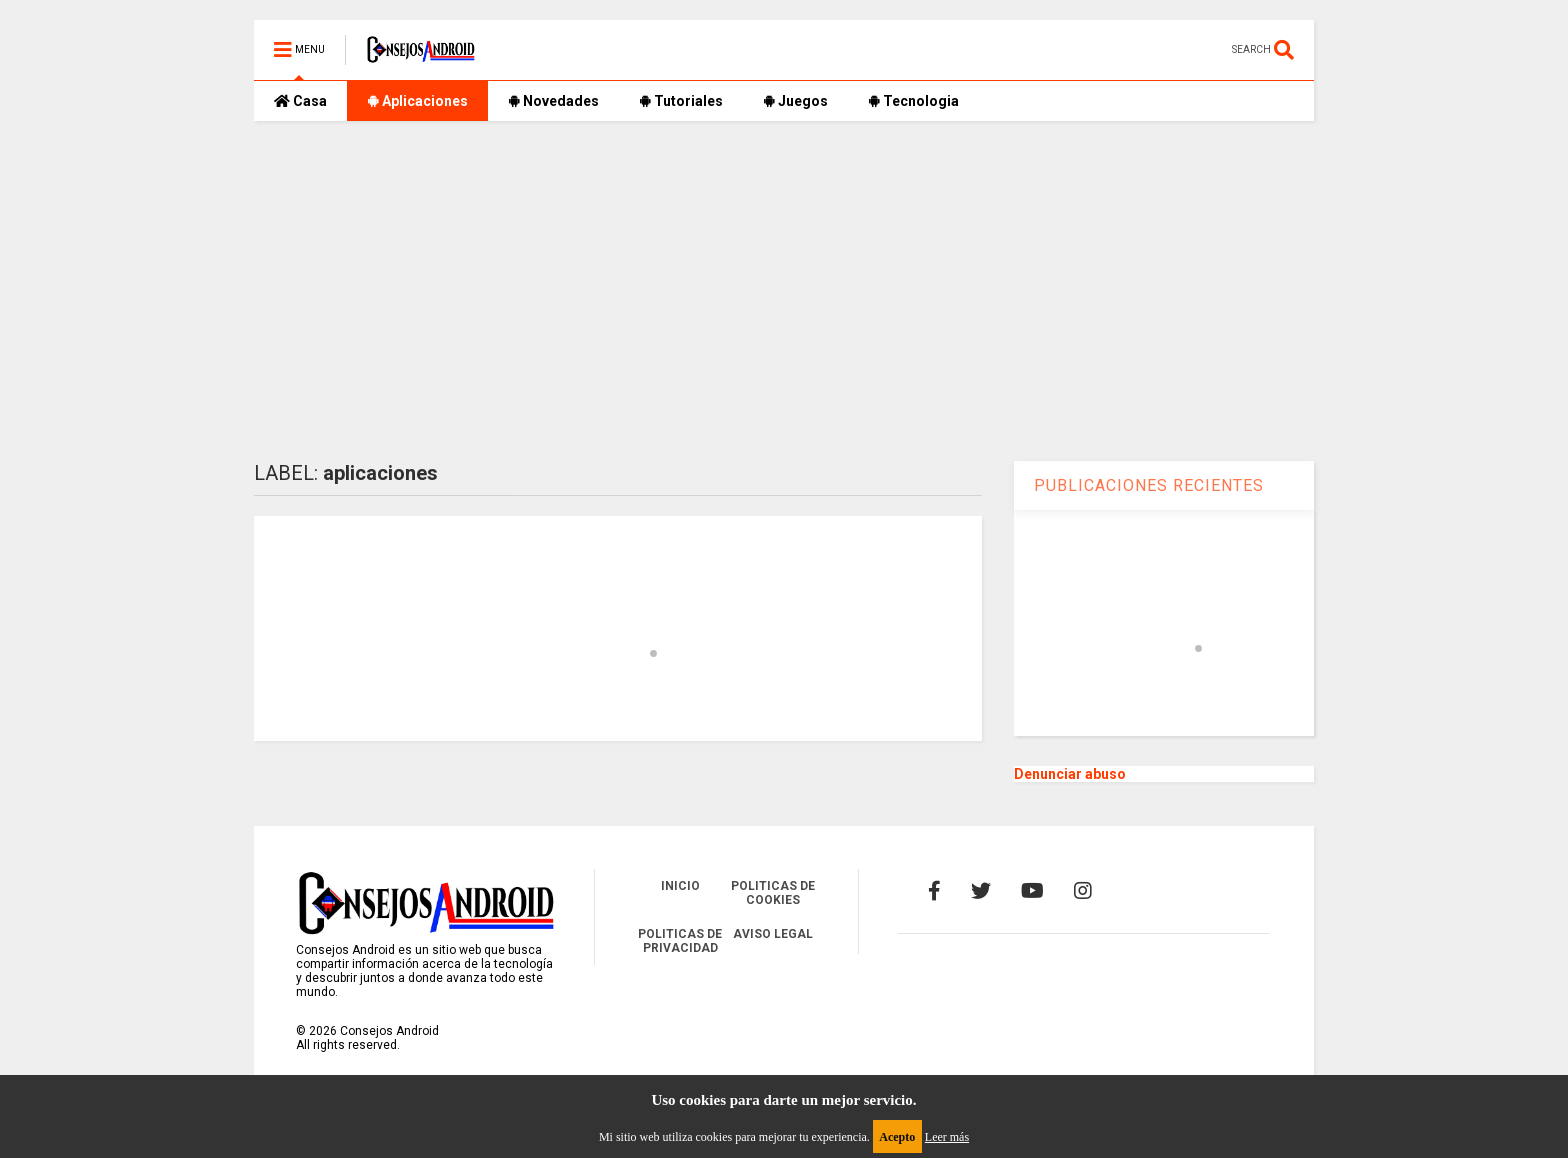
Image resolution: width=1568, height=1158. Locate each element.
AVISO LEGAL (773, 934)
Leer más (947, 1137)
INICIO (680, 886)
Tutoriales (681, 101)
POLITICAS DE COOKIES (773, 893)
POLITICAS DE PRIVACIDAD (680, 941)
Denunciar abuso (1070, 774)
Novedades (553, 101)
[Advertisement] (784, 291)
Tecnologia (913, 101)
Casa (300, 101)
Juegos (795, 101)
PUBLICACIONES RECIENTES (1149, 485)
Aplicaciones (417, 101)
